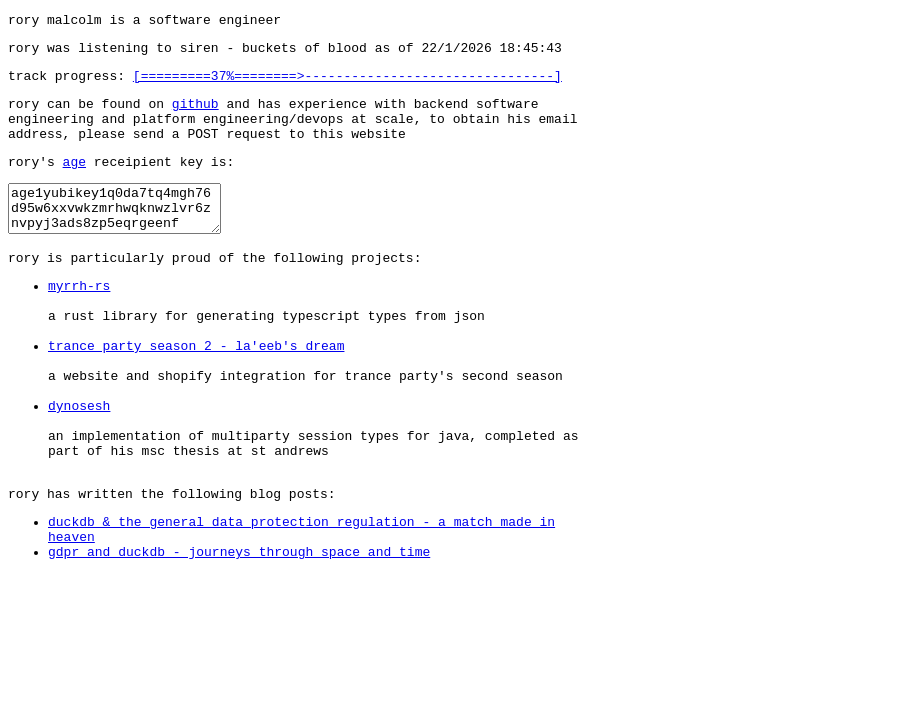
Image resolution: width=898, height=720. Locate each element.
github (195, 115)
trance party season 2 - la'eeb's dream (196, 393)
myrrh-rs (79, 321)
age (74, 182)
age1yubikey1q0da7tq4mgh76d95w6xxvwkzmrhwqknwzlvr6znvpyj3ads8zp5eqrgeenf (126, 234)
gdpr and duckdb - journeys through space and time (239, 635)
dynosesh (79, 465)
